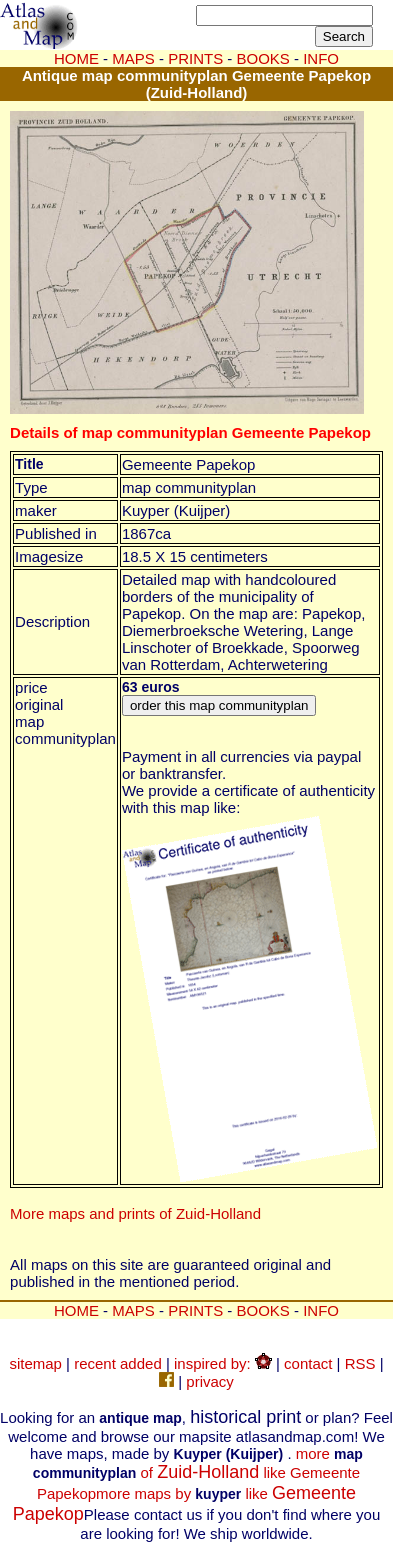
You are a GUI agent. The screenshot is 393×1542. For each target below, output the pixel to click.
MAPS (133, 58)
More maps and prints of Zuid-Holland (135, 1213)
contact (308, 1363)
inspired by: (223, 1363)
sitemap (35, 1363)
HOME (76, 58)
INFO (321, 1310)
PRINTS (195, 1310)
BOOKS (263, 1310)
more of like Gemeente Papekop (198, 1473)
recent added (118, 1363)
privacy (210, 1381)
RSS (360, 1363)
